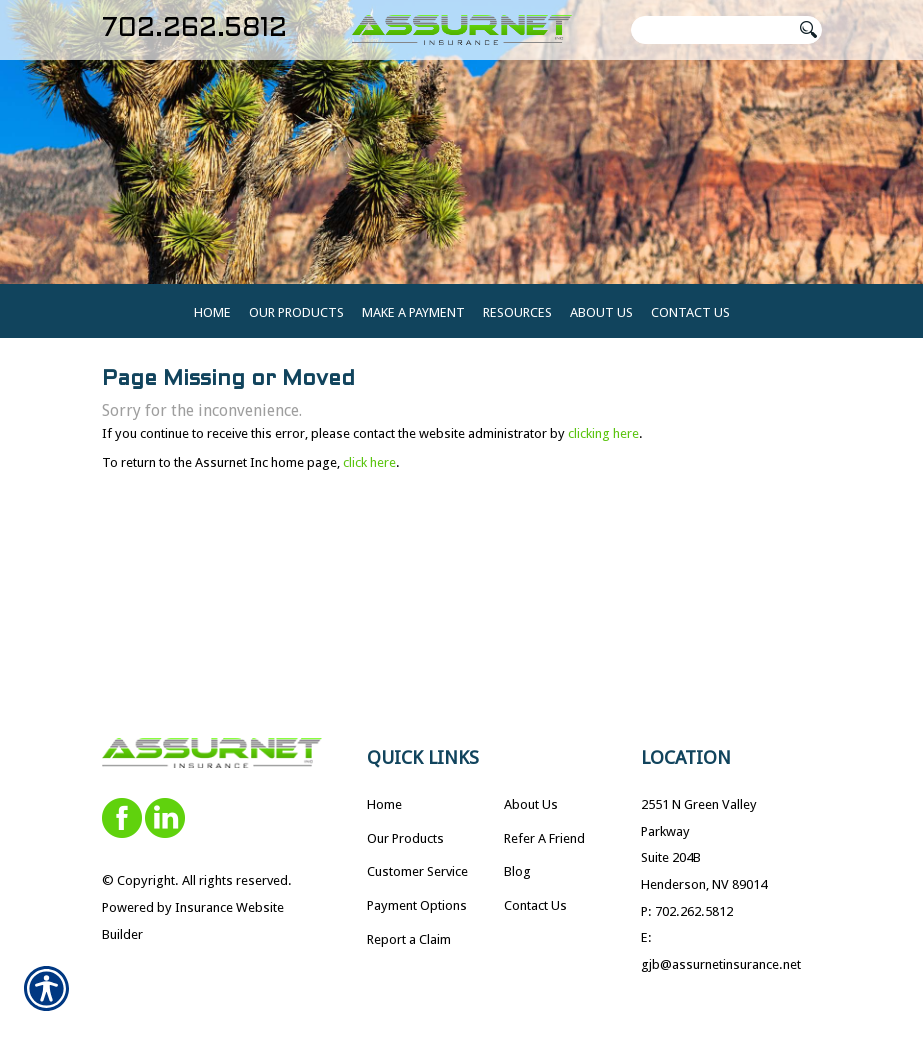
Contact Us (535, 916)
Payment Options (417, 916)
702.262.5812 (194, 29)
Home (384, 815)
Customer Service (417, 882)
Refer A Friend (544, 849)
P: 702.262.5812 (687, 922)
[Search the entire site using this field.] (712, 30)
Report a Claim (409, 950)
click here (369, 473)
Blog (517, 882)
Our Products (405, 849)
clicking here (603, 444)
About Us (531, 815)
